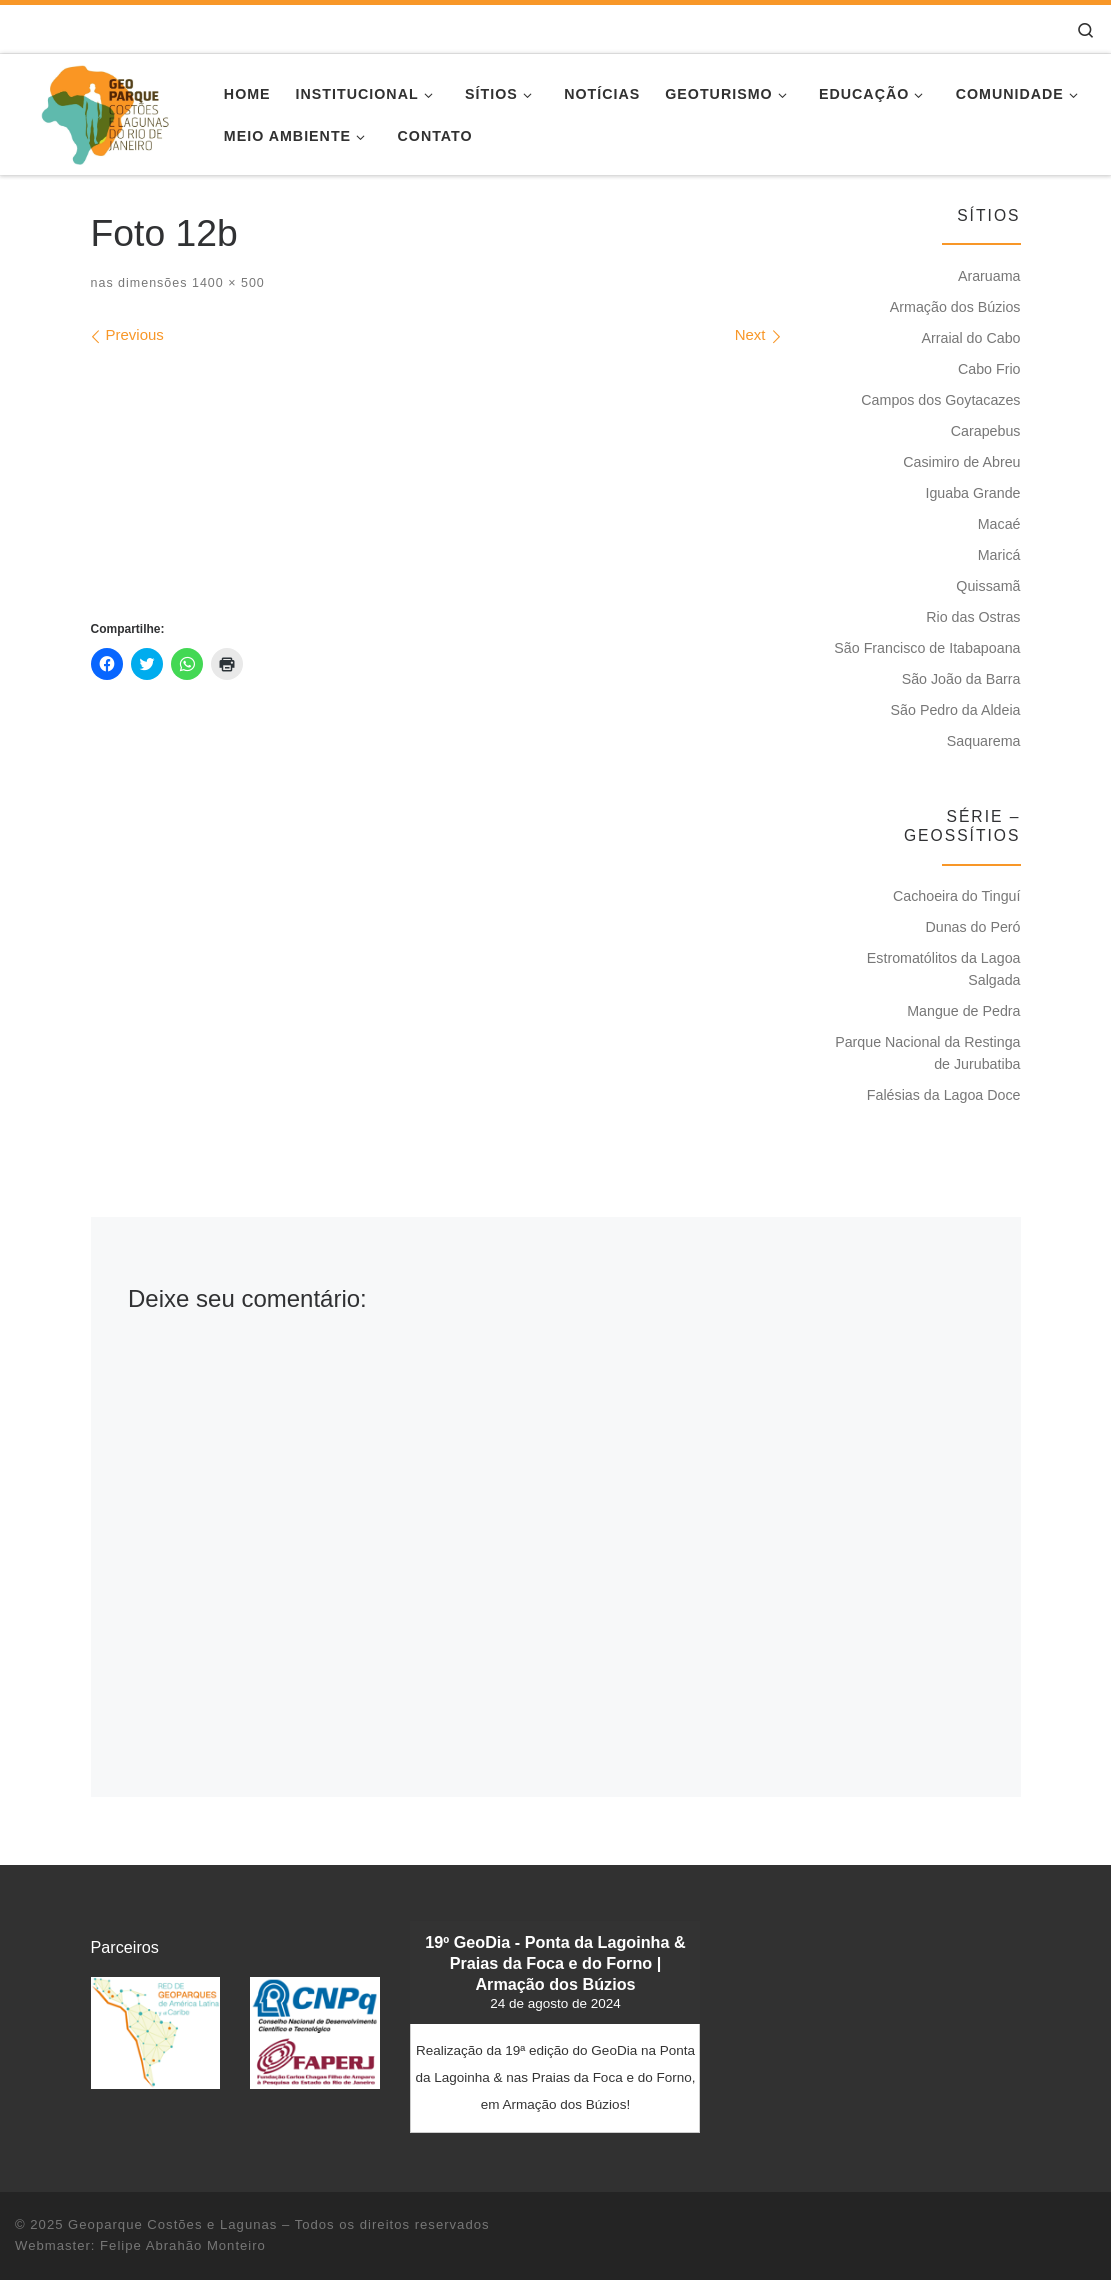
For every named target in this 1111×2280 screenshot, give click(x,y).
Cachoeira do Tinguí (957, 896)
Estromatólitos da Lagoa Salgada (944, 969)
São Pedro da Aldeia (956, 710)
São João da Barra (961, 679)
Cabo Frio (989, 369)
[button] (156, 2032)
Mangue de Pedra (963, 1011)
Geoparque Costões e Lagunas (172, 2224)
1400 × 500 (225, 283)
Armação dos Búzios (955, 307)
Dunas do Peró (972, 927)
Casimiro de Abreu (961, 462)
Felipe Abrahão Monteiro (183, 2245)
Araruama (989, 276)
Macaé (999, 524)
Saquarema (984, 741)
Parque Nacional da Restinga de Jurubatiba (927, 1053)
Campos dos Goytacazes (940, 400)
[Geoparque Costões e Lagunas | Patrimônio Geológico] (104, 111)
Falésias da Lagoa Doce (944, 1095)
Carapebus (986, 431)
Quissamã (988, 586)
